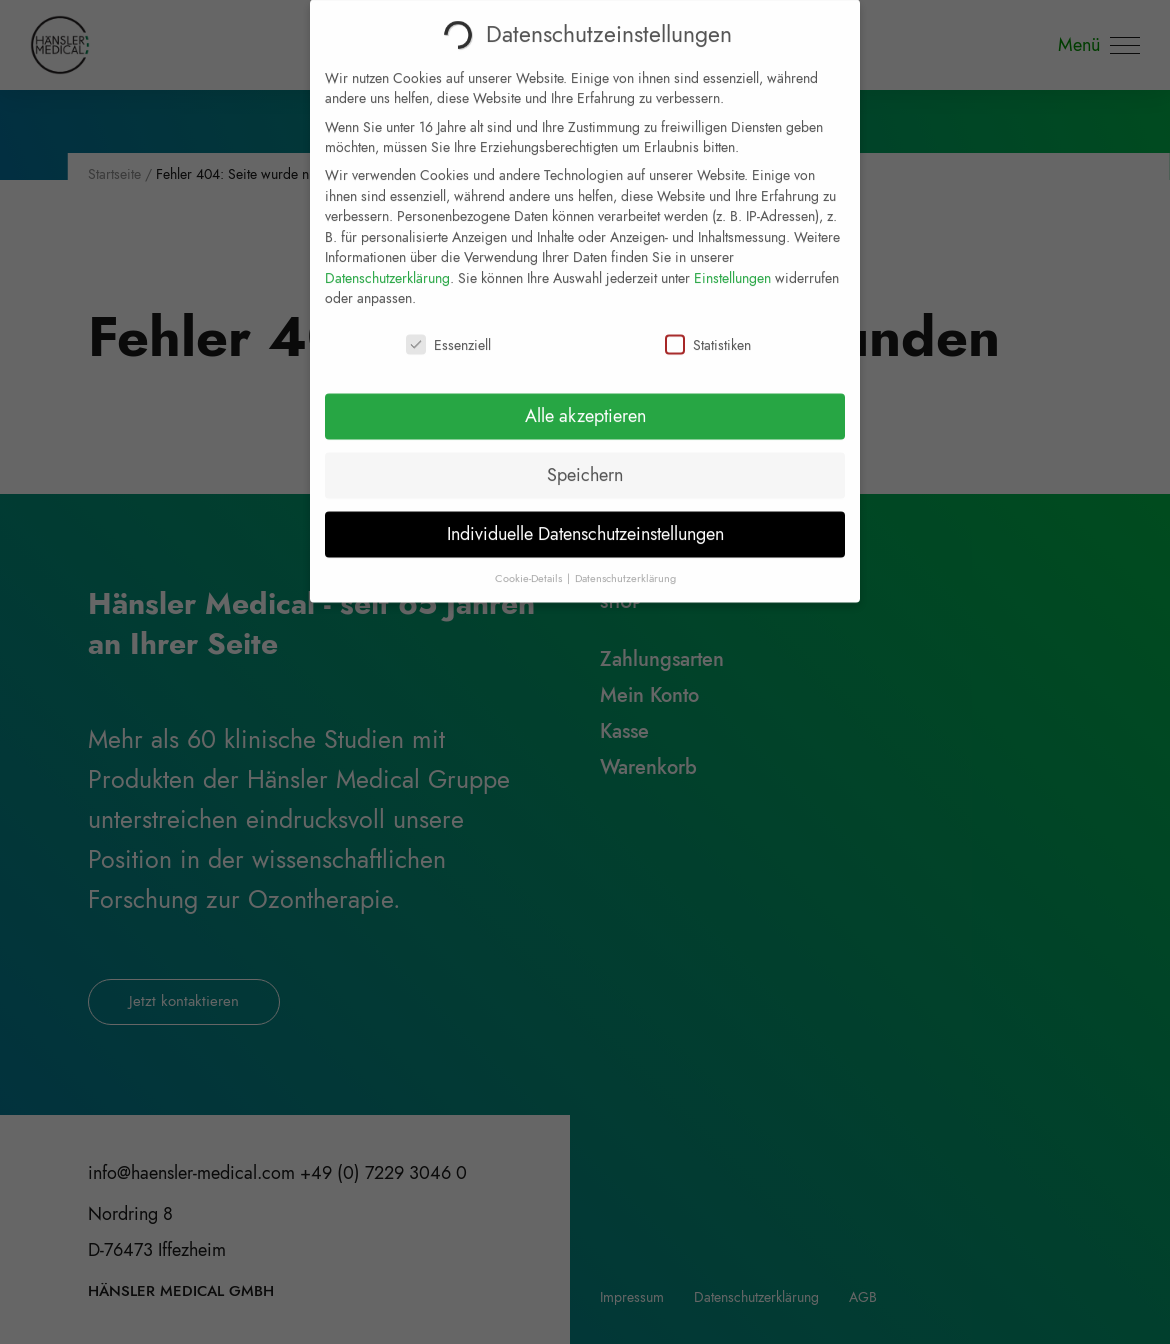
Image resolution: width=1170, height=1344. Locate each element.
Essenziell (448, 333)
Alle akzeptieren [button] (585, 404)
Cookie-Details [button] (530, 566)
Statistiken (708, 333)
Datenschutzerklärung (387, 266)
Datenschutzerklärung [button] (625, 566)
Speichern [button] (585, 463)
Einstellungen (732, 266)
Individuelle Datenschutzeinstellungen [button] (585, 522)
